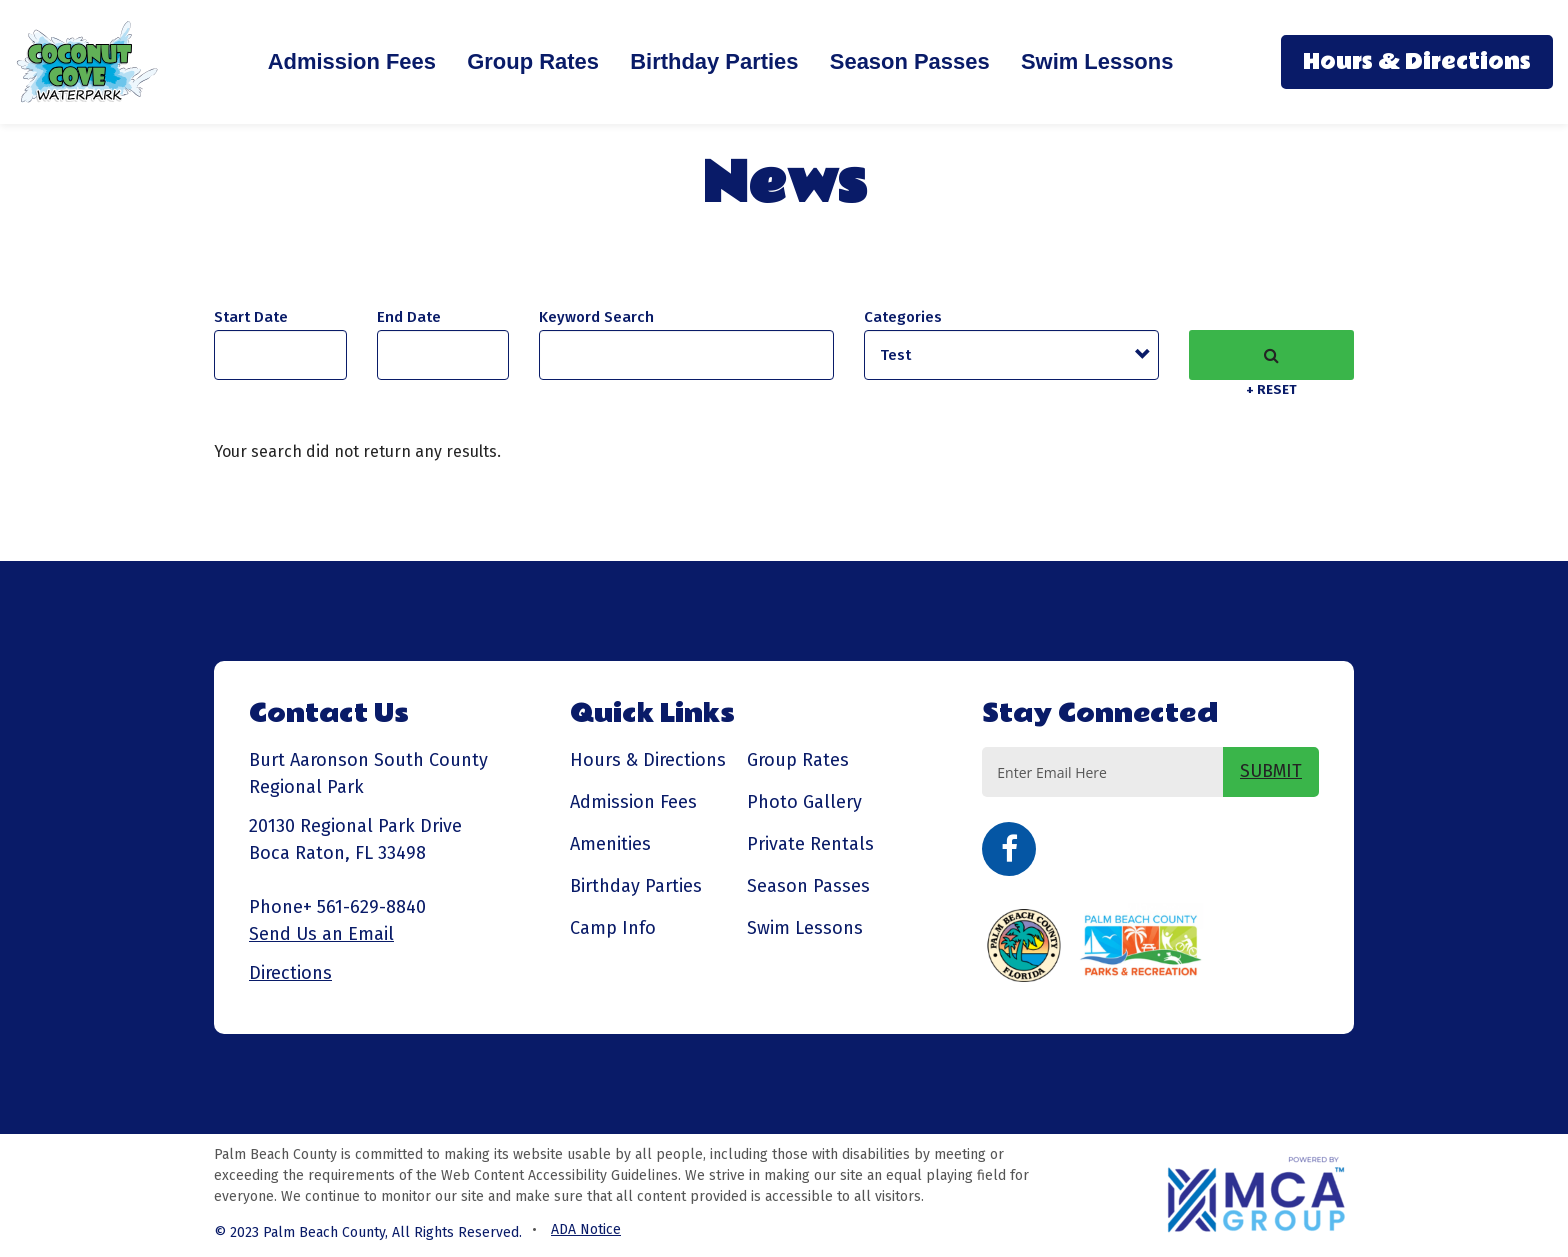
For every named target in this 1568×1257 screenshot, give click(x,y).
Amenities (610, 844)
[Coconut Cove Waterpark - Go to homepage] (87, 60)
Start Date (251, 317)
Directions (290, 973)
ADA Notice (586, 1229)
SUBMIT (1271, 771)
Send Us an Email (321, 934)
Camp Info (613, 928)
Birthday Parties (714, 61)
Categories (903, 317)
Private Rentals (810, 844)
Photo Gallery (804, 802)
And (409, 317)
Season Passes (910, 61)
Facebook (1009, 849)
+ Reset (1271, 389)
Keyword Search (596, 317)
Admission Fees (352, 61)
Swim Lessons (1097, 61)
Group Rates (533, 61)
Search (1271, 355)
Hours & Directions (1417, 62)
